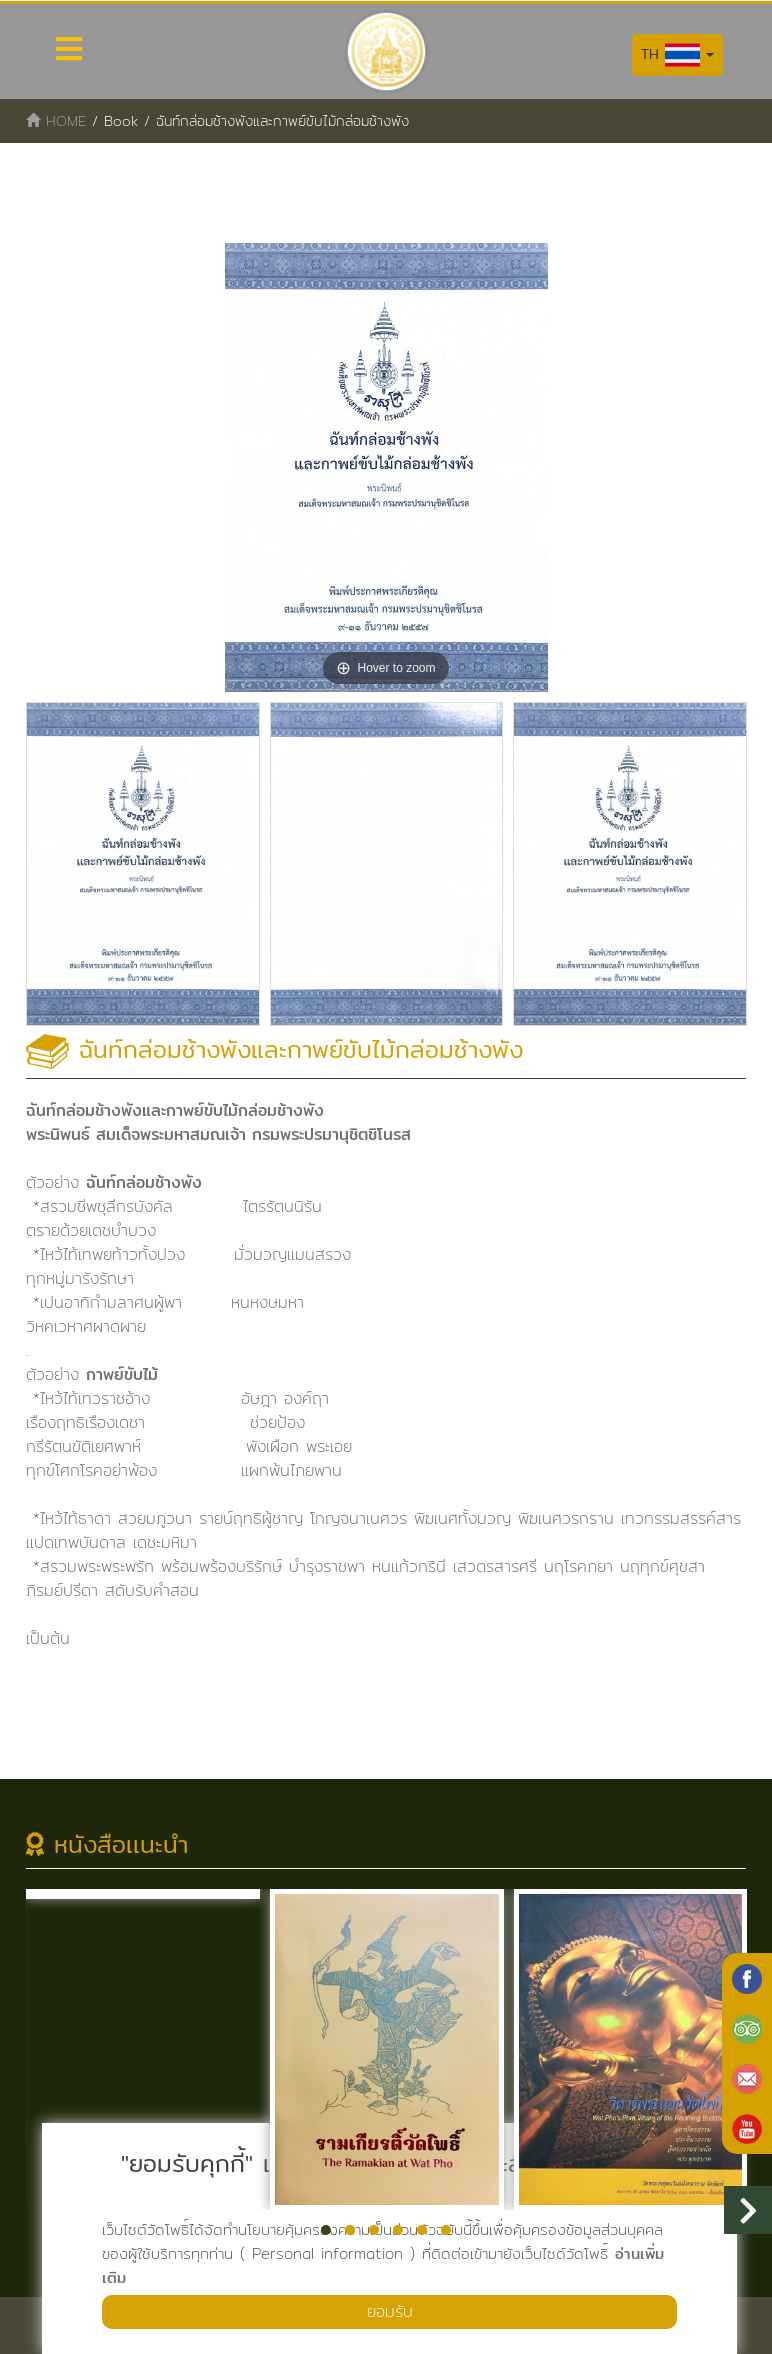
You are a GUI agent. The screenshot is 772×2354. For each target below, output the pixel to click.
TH (677, 55)
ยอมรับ (390, 2311)
